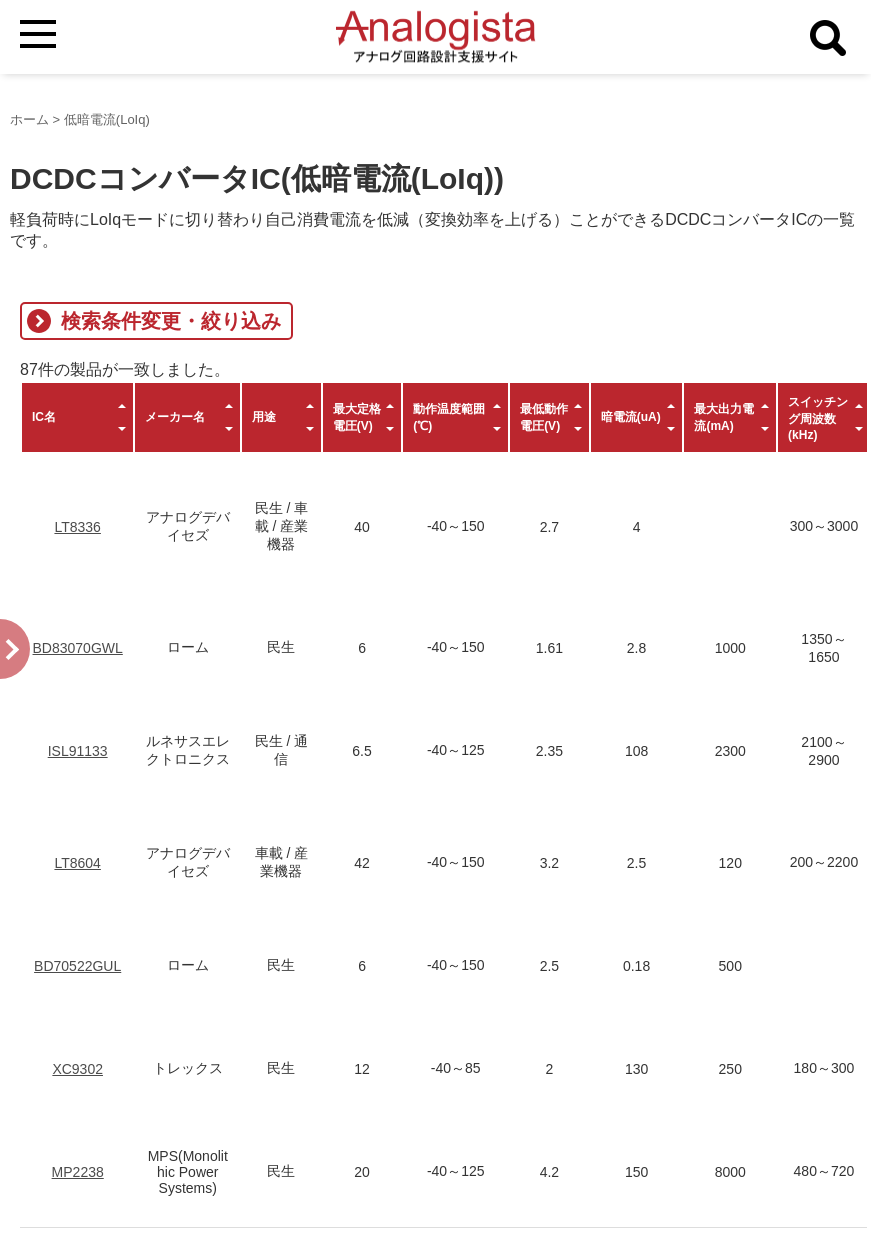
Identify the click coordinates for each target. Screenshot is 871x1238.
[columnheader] (77, 417)
